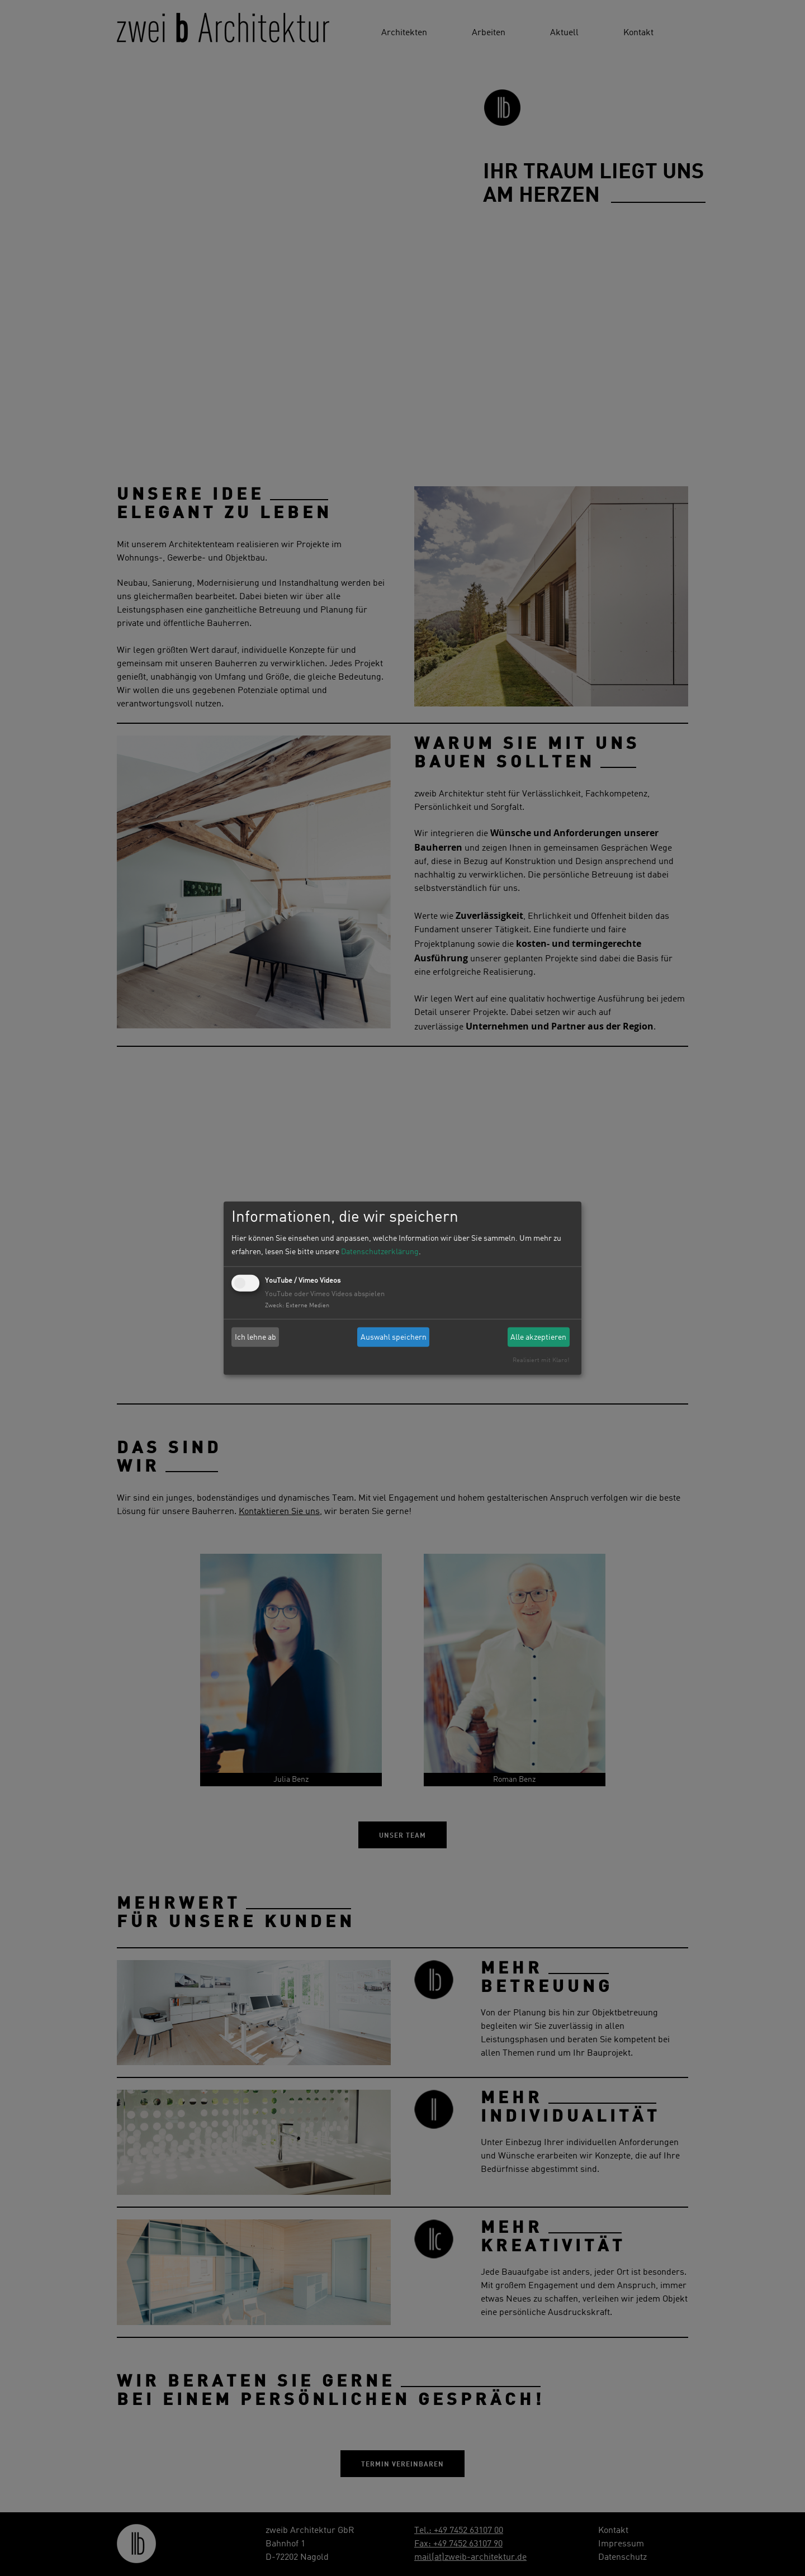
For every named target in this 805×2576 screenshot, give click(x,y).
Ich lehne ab (255, 1337)
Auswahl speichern (394, 1337)
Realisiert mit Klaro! (541, 1360)
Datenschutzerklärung (380, 1252)
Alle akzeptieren (538, 1337)
